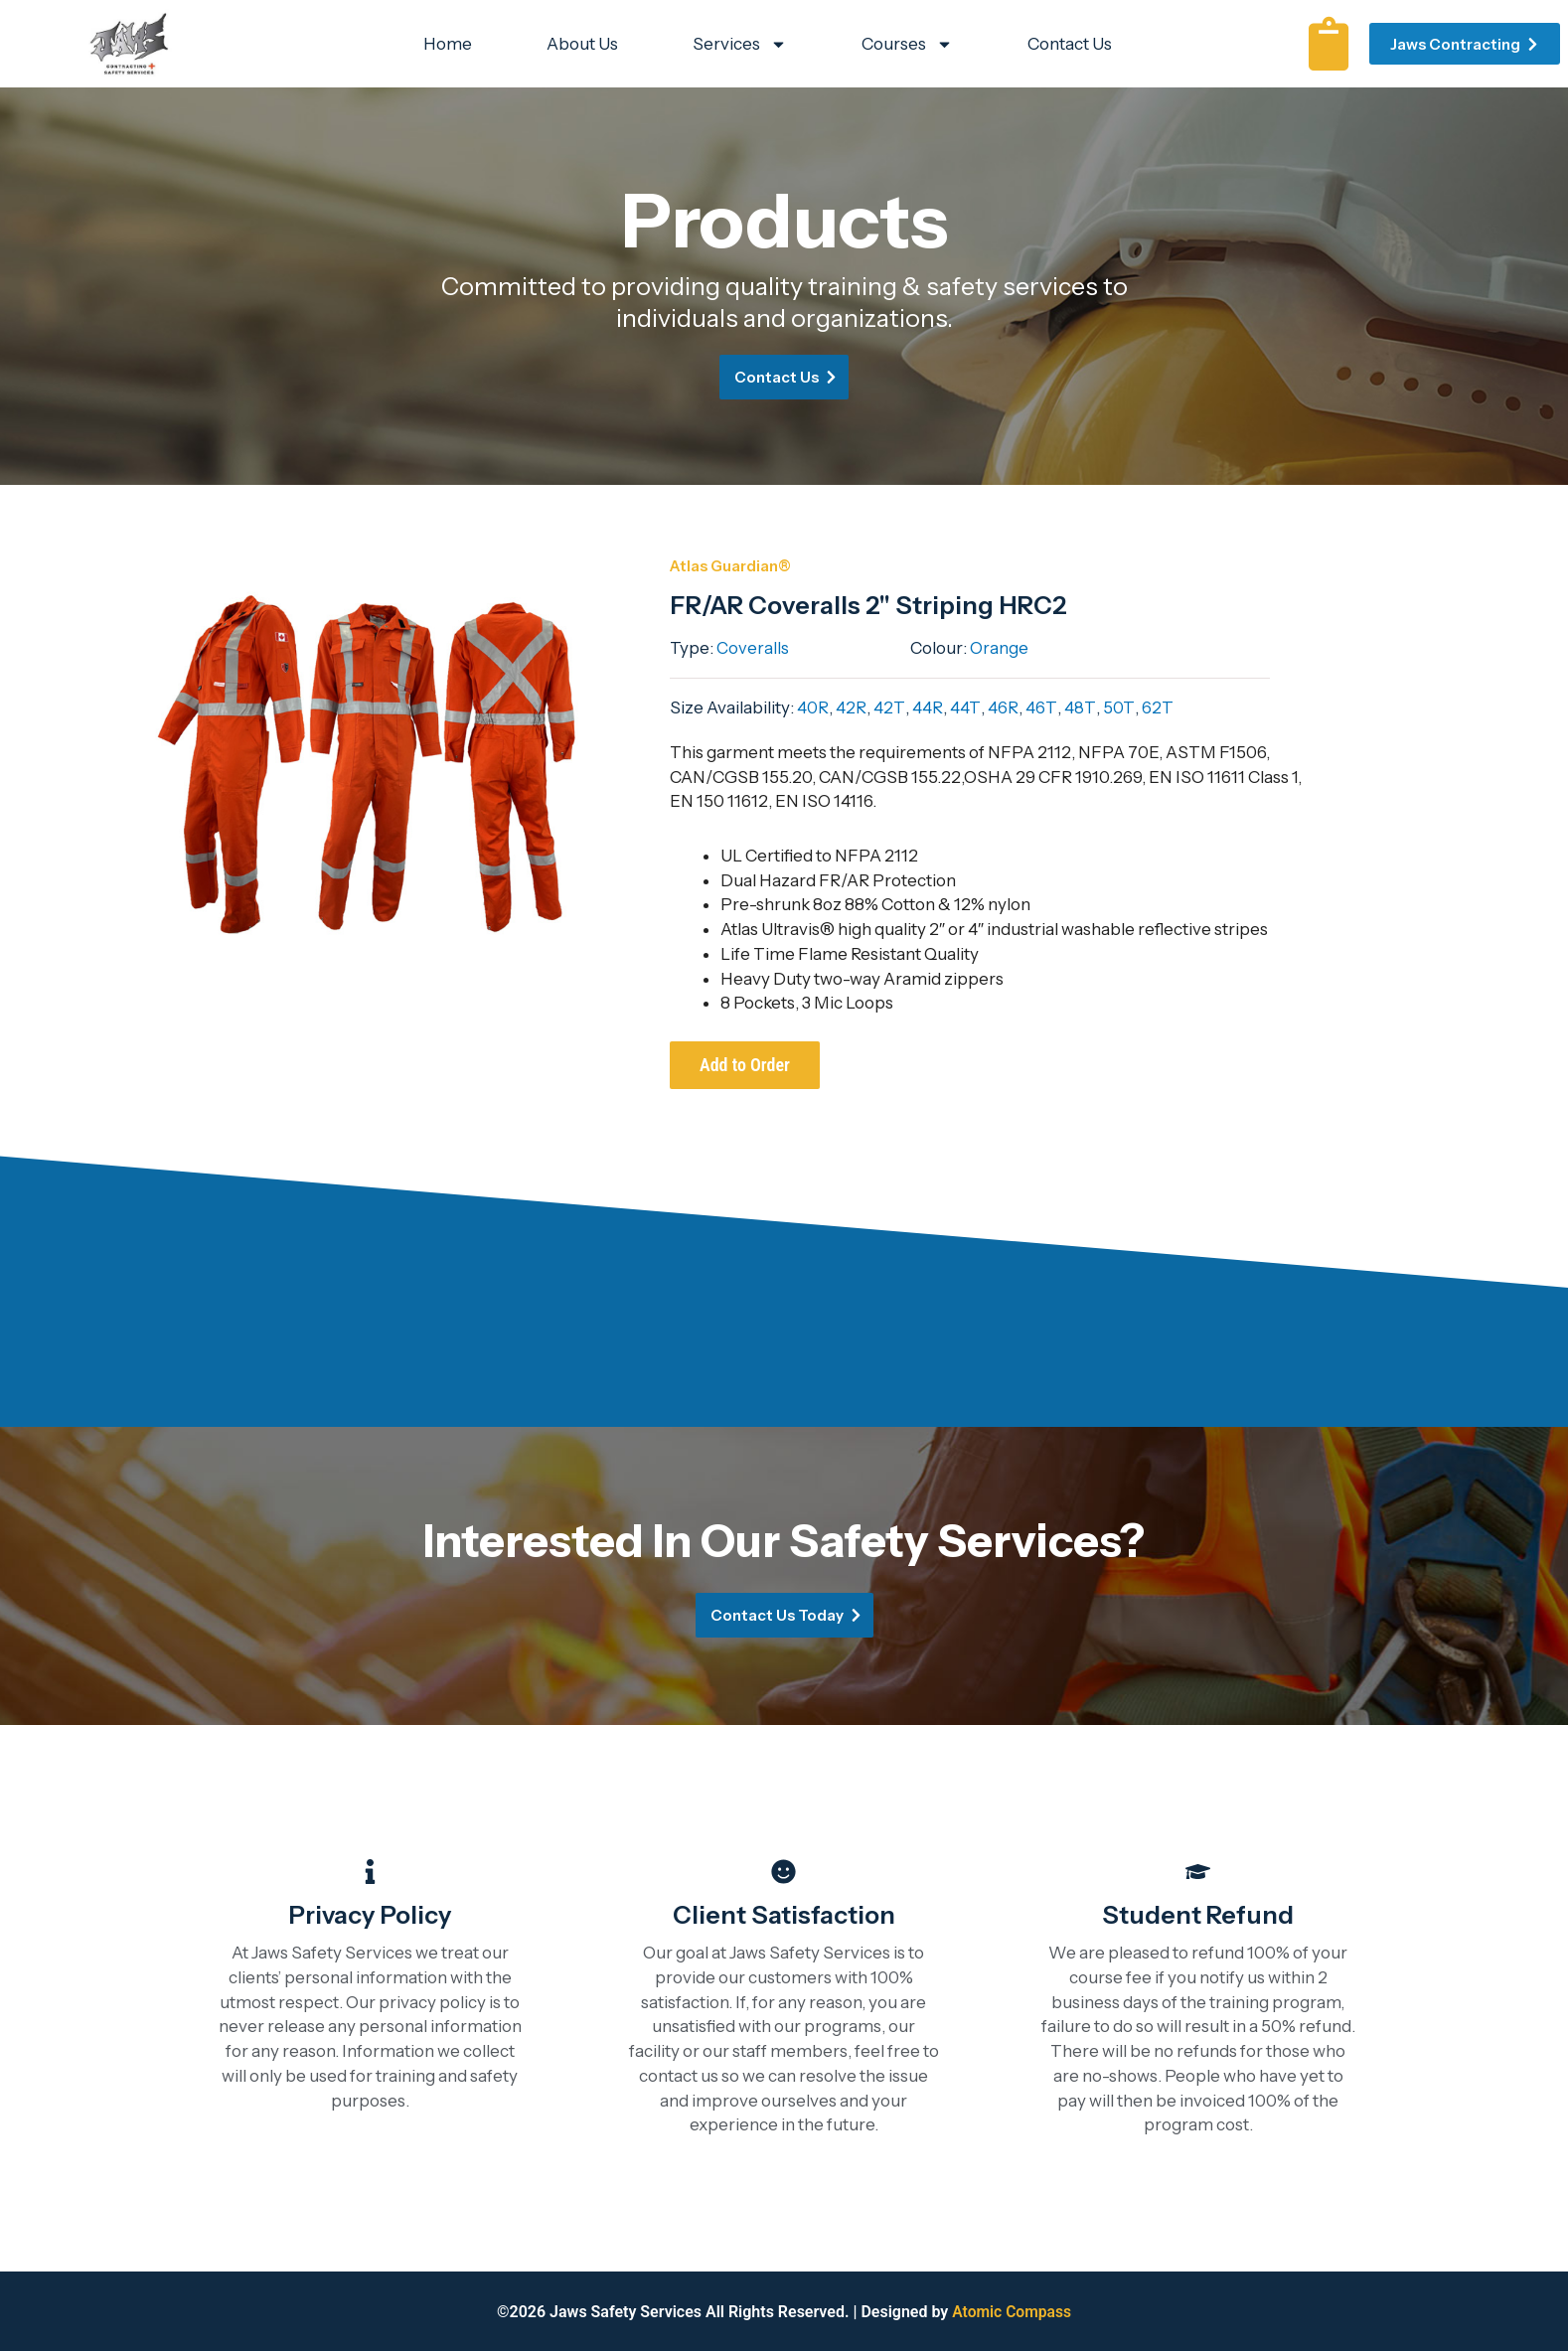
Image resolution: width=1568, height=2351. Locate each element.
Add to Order (745, 1064)
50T (1106, 707)
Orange (999, 648)
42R (849, 707)
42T (886, 707)
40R (812, 707)
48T (1069, 707)
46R (996, 707)
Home (447, 44)
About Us (582, 44)
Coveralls (752, 648)
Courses (907, 44)
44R (923, 707)
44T (959, 707)
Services (740, 44)
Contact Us (1069, 44)
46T (1032, 707)
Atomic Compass (1012, 2311)
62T (1144, 707)
